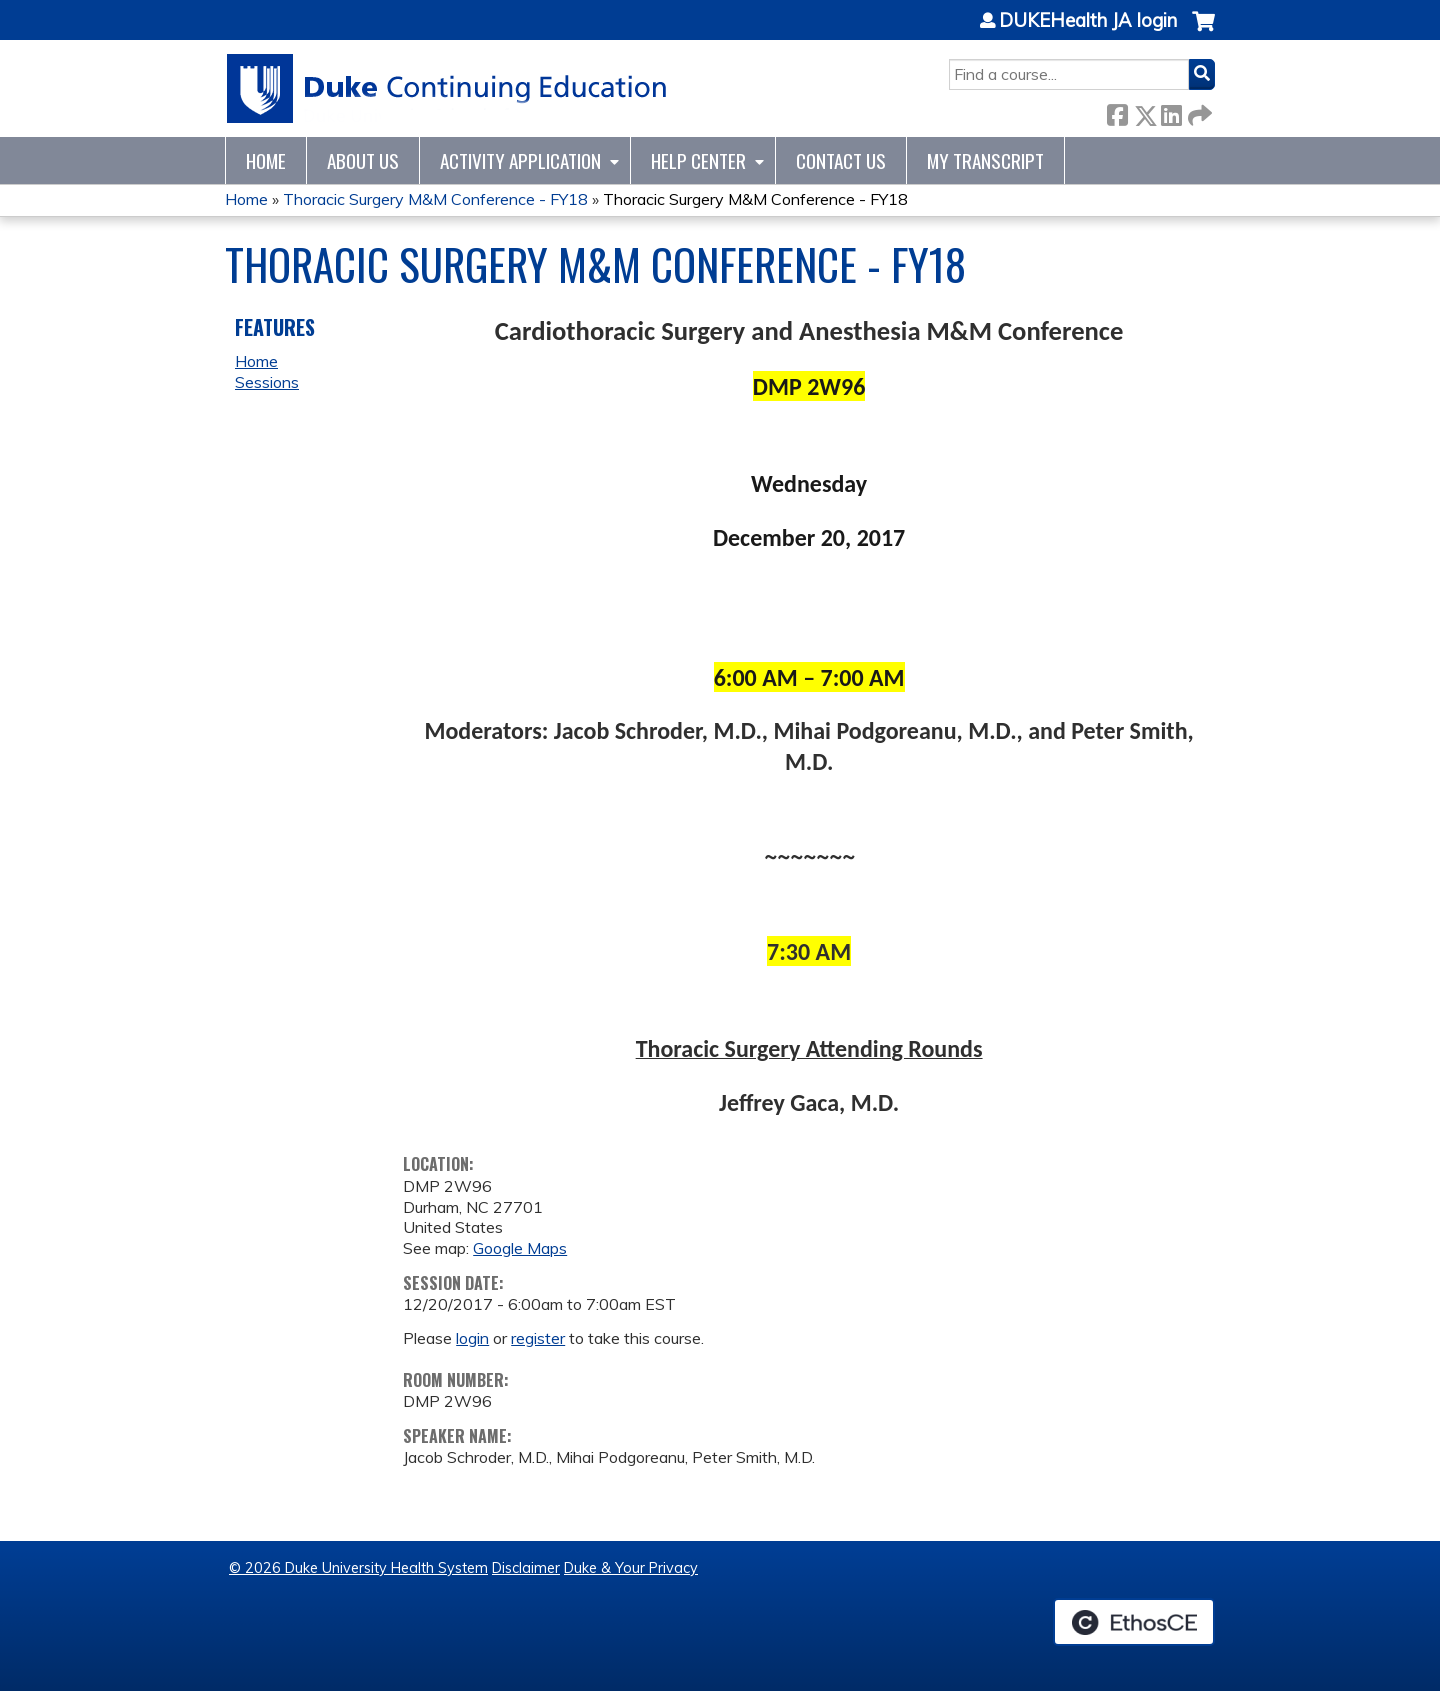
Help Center (698, 160)
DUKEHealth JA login (1088, 21)
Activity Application (520, 160)
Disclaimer (526, 1568)
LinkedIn (1171, 111)
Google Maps (520, 1248)
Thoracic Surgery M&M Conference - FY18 (435, 199)
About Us (363, 160)
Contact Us (841, 160)
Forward (1198, 111)
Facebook (1117, 111)
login (472, 1338)
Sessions (267, 382)
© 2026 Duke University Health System (358, 1568)
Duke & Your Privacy (631, 1568)
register (538, 1338)
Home (266, 160)
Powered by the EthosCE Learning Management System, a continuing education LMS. (1134, 1622)
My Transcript (985, 160)
